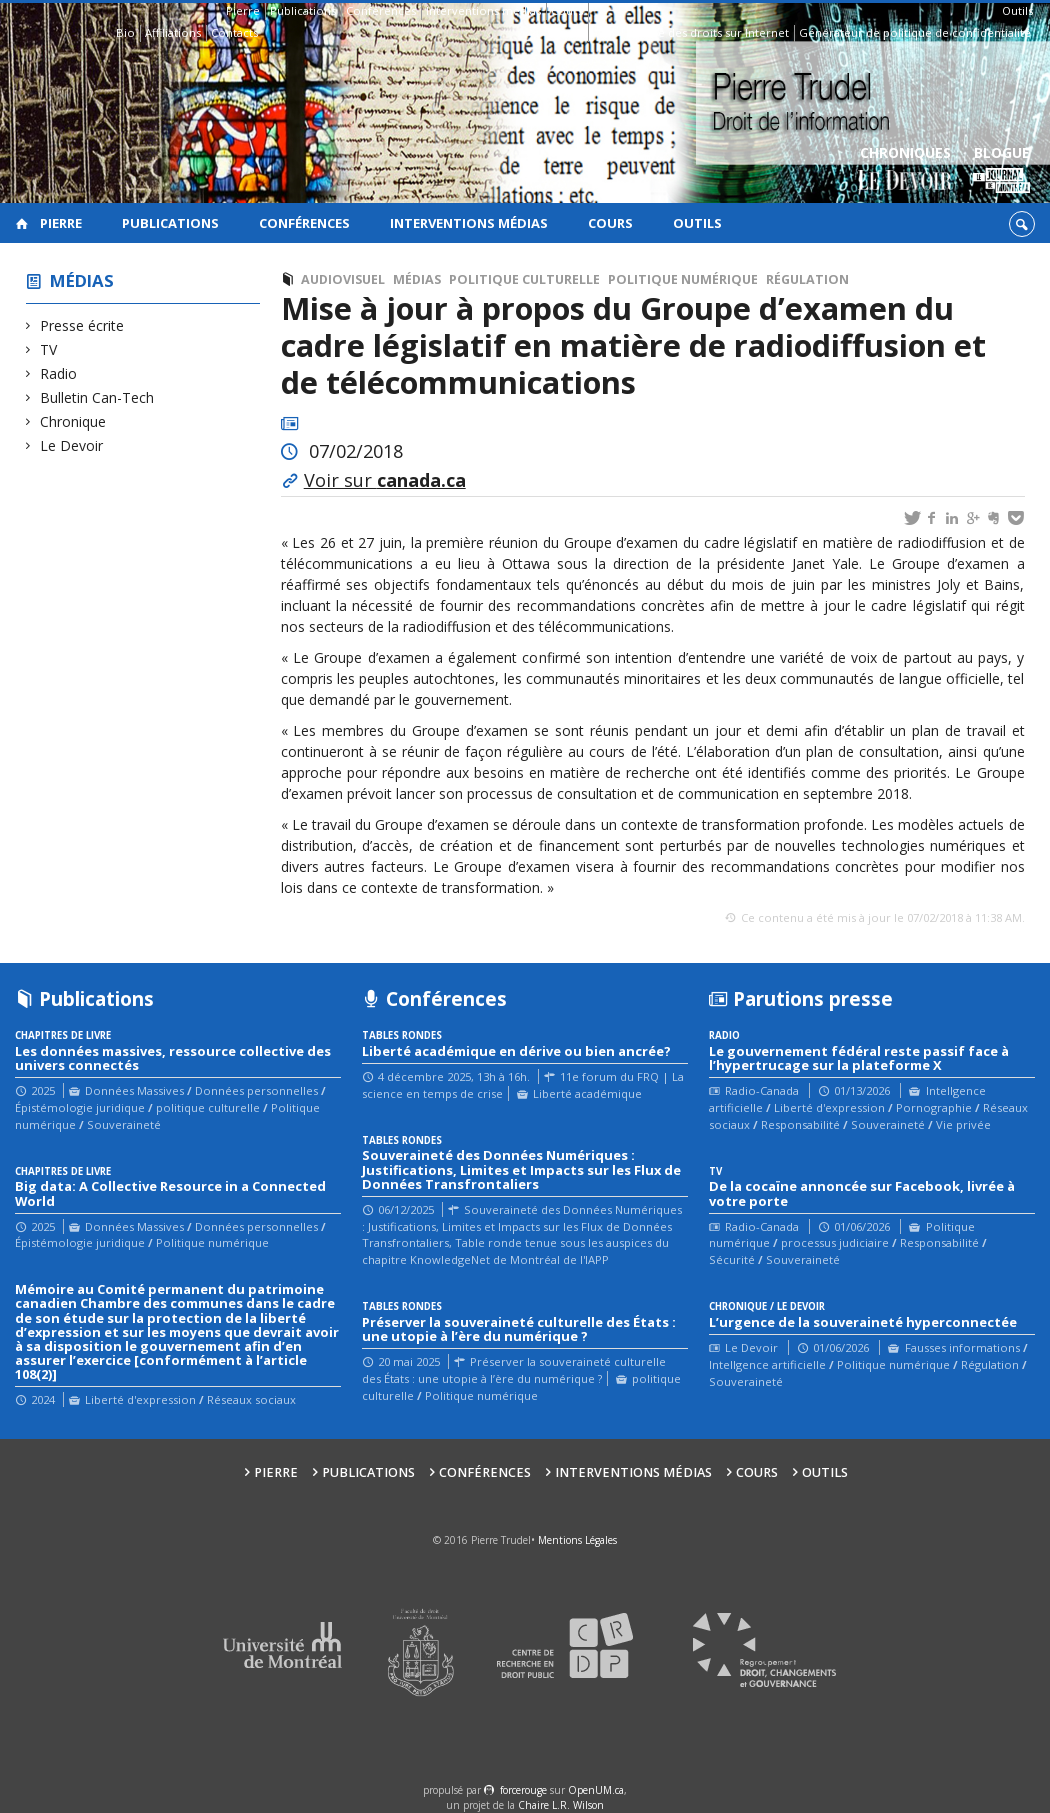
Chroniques (905, 170)
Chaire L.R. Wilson (561, 1805)
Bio (125, 32)
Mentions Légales (577, 1540)
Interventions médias (483, 10)
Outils (1017, 10)
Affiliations (173, 32)
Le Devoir (72, 445)
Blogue (1001, 170)
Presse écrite (82, 325)
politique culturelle (524, 279)
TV (49, 349)
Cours (567, 10)
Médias (82, 280)
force (523, 1790)
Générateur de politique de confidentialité (915, 32)
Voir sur (385, 480)
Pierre (243, 10)
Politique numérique (683, 279)
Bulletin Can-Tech (97, 397)
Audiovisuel (343, 279)
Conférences (381, 10)
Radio (59, 373)
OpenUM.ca (596, 1790)
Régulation (807, 279)
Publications (303, 10)
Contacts (234, 32)
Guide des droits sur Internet (710, 32)
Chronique (73, 421)
